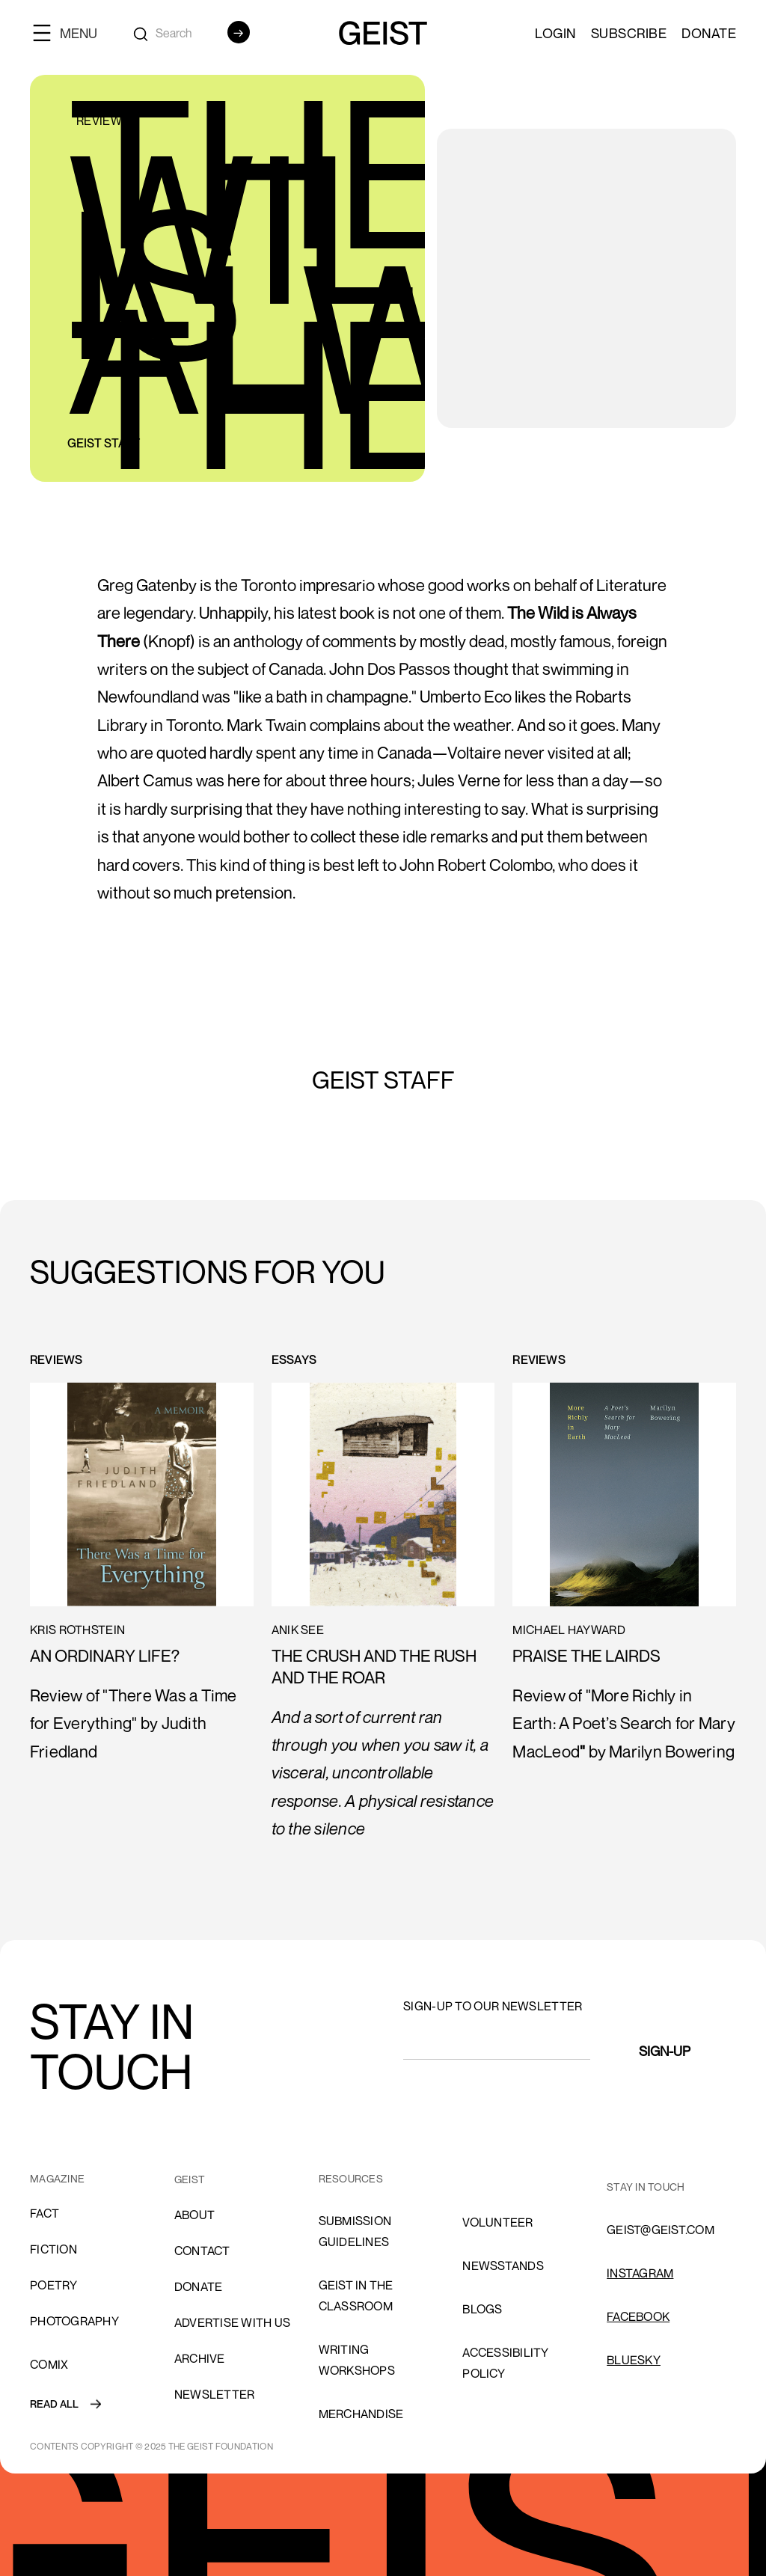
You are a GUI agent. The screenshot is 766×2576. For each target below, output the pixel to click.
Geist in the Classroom (356, 2295)
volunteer (497, 2222)
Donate (708, 33)
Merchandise (361, 2413)
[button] (71, 32)
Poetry (54, 2284)
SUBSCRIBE (629, 33)
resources (351, 2178)
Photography (74, 2320)
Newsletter (214, 2394)
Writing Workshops (357, 2360)
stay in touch (645, 2186)
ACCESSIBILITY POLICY (505, 2363)
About (194, 2214)
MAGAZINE (57, 2178)
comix (49, 2364)
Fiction (53, 2249)
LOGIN (555, 33)
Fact (44, 2213)
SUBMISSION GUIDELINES (355, 2231)
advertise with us (232, 2322)
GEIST (189, 2179)
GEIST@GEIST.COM (660, 2229)
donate (198, 2286)
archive (199, 2358)
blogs (482, 2308)
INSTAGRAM (640, 2273)
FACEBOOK (638, 2316)
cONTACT (202, 2250)
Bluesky (634, 2359)
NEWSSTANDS (503, 2265)
